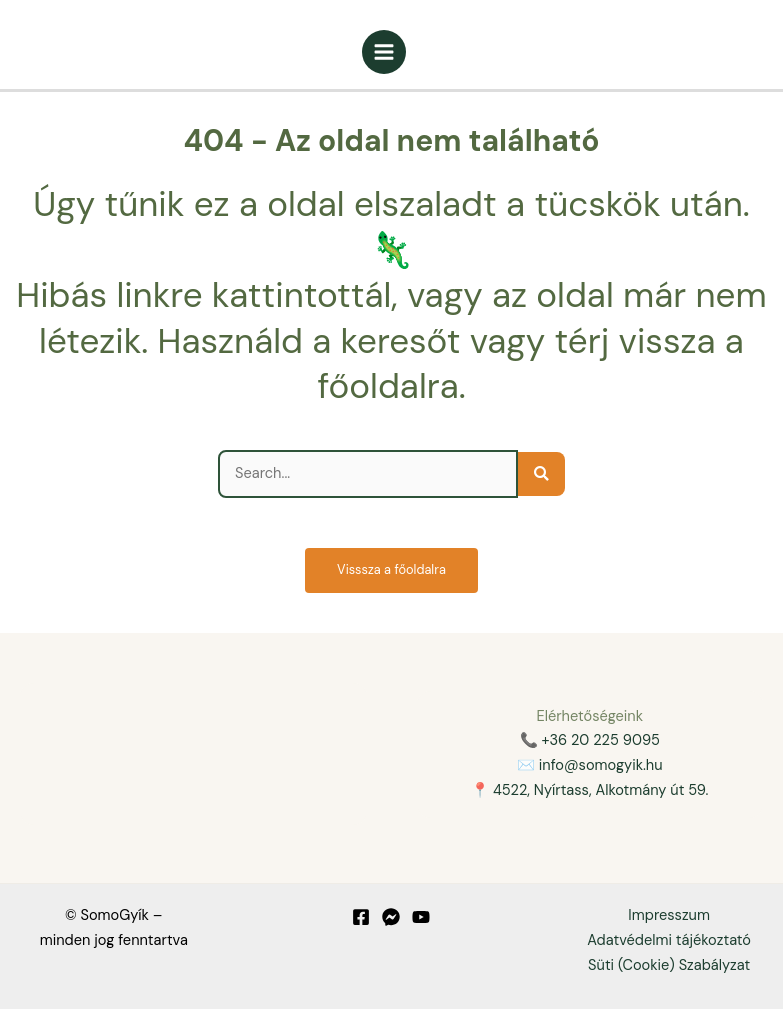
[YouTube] (421, 917)
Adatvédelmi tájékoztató (669, 940)
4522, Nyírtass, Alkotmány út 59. (600, 790)
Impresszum (669, 915)
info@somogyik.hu (601, 765)
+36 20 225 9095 (600, 740)
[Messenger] (391, 917)
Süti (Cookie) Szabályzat (669, 965)
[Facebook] (361, 917)
